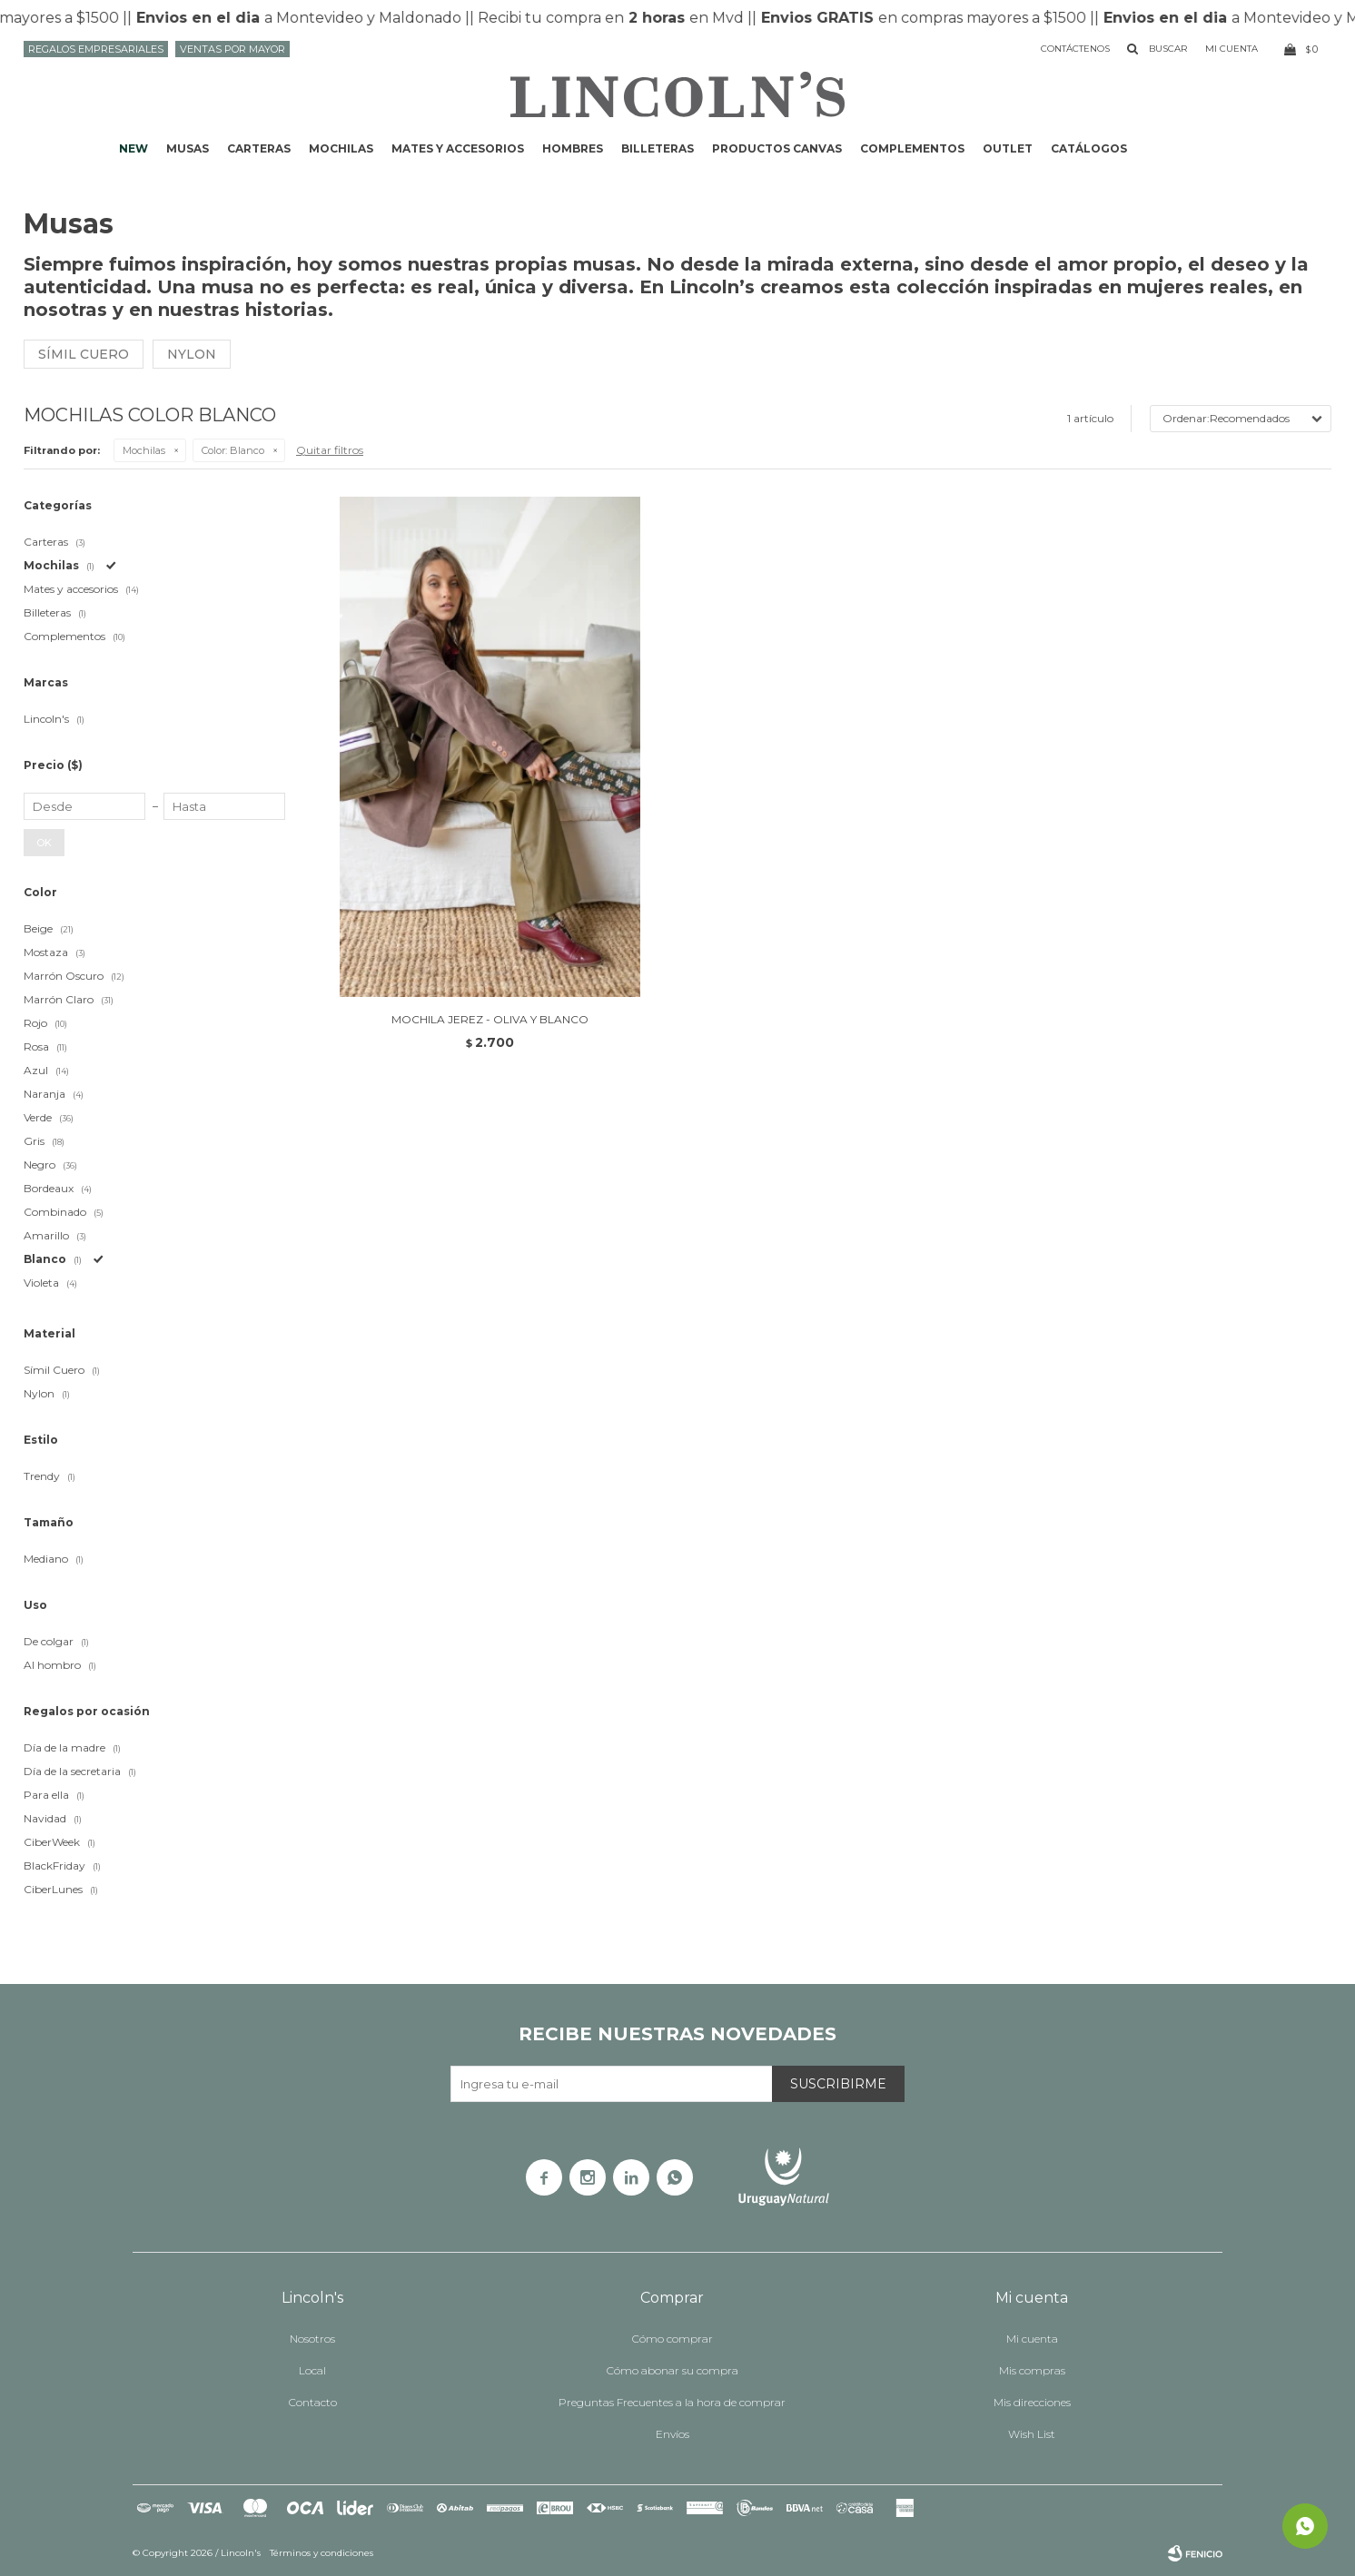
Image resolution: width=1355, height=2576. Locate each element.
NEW (133, 148)
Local (312, 2370)
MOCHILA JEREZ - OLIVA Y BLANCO (489, 1019)
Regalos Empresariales (95, 49)
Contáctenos (1075, 48)
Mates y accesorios (457, 148)
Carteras (259, 148)
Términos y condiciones (321, 2553)
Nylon (191, 354)
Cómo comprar (672, 2338)
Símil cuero (83, 354)
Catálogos (1089, 148)
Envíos (672, 2434)
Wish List (1031, 2434)
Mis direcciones (1032, 2402)
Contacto (313, 2402)
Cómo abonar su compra (672, 2370)
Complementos (912, 148)
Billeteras (657, 148)
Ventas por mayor (232, 49)
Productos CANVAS (777, 148)
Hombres (572, 148)
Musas (187, 148)
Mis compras (1032, 2370)
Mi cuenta (1032, 2338)
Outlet (1008, 148)
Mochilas (341, 148)
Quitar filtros (329, 450)
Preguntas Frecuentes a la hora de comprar (672, 2402)
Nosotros (312, 2338)
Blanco (233, 450)
